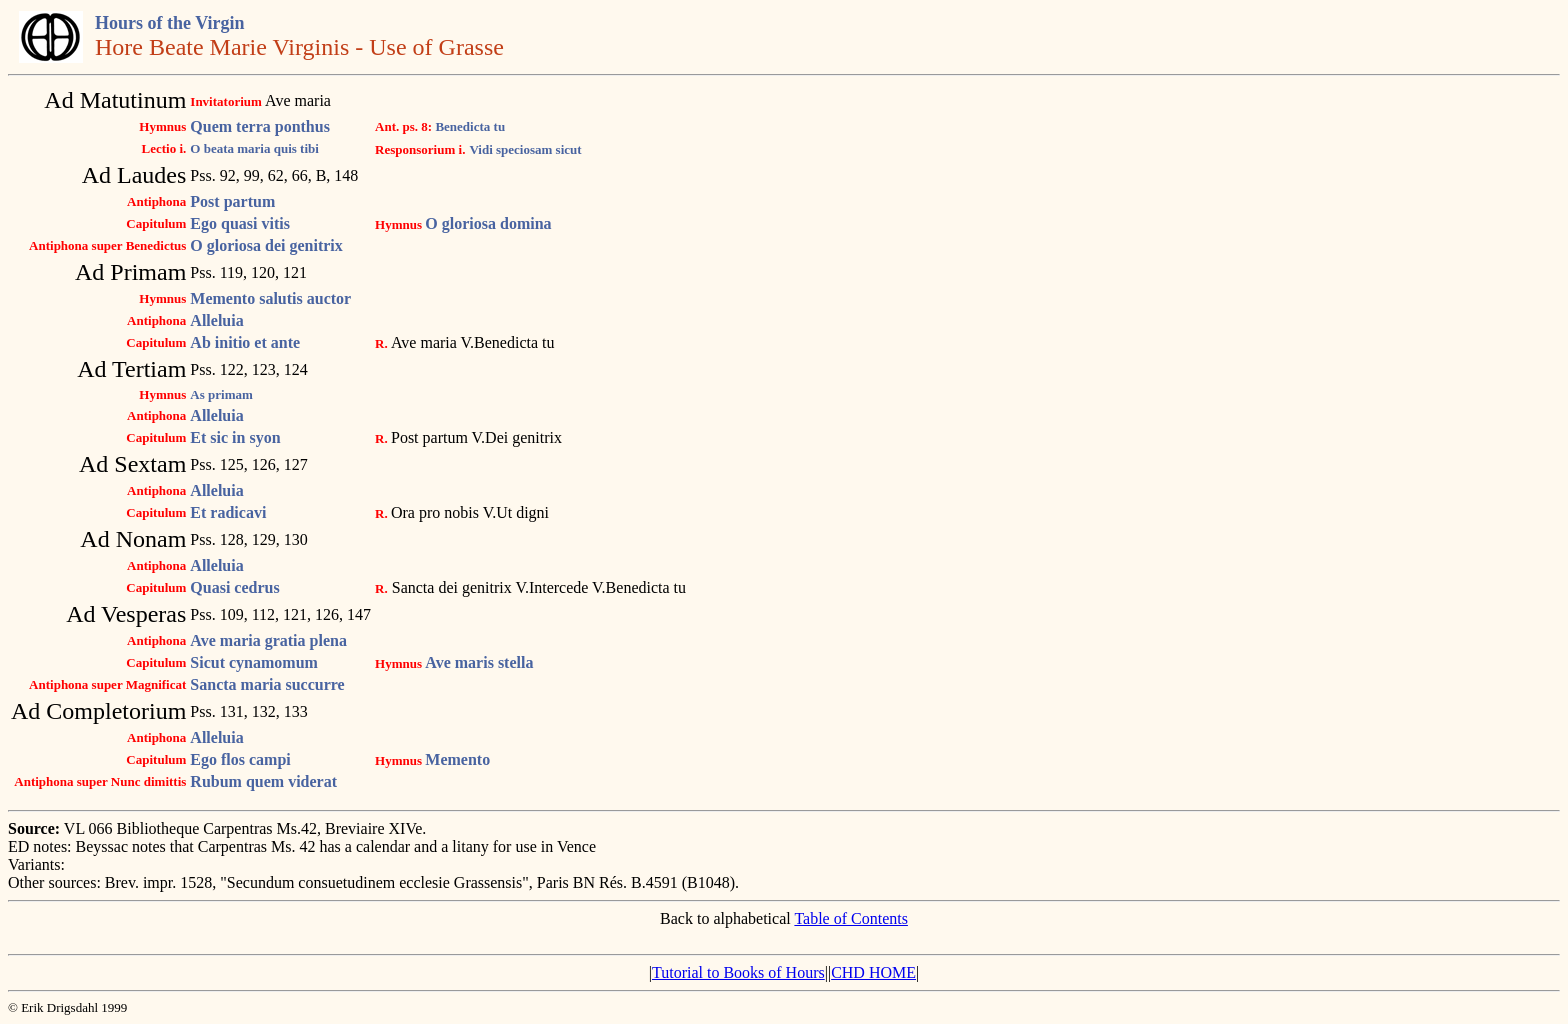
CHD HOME (873, 972)
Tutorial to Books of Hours (738, 972)
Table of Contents (851, 918)
